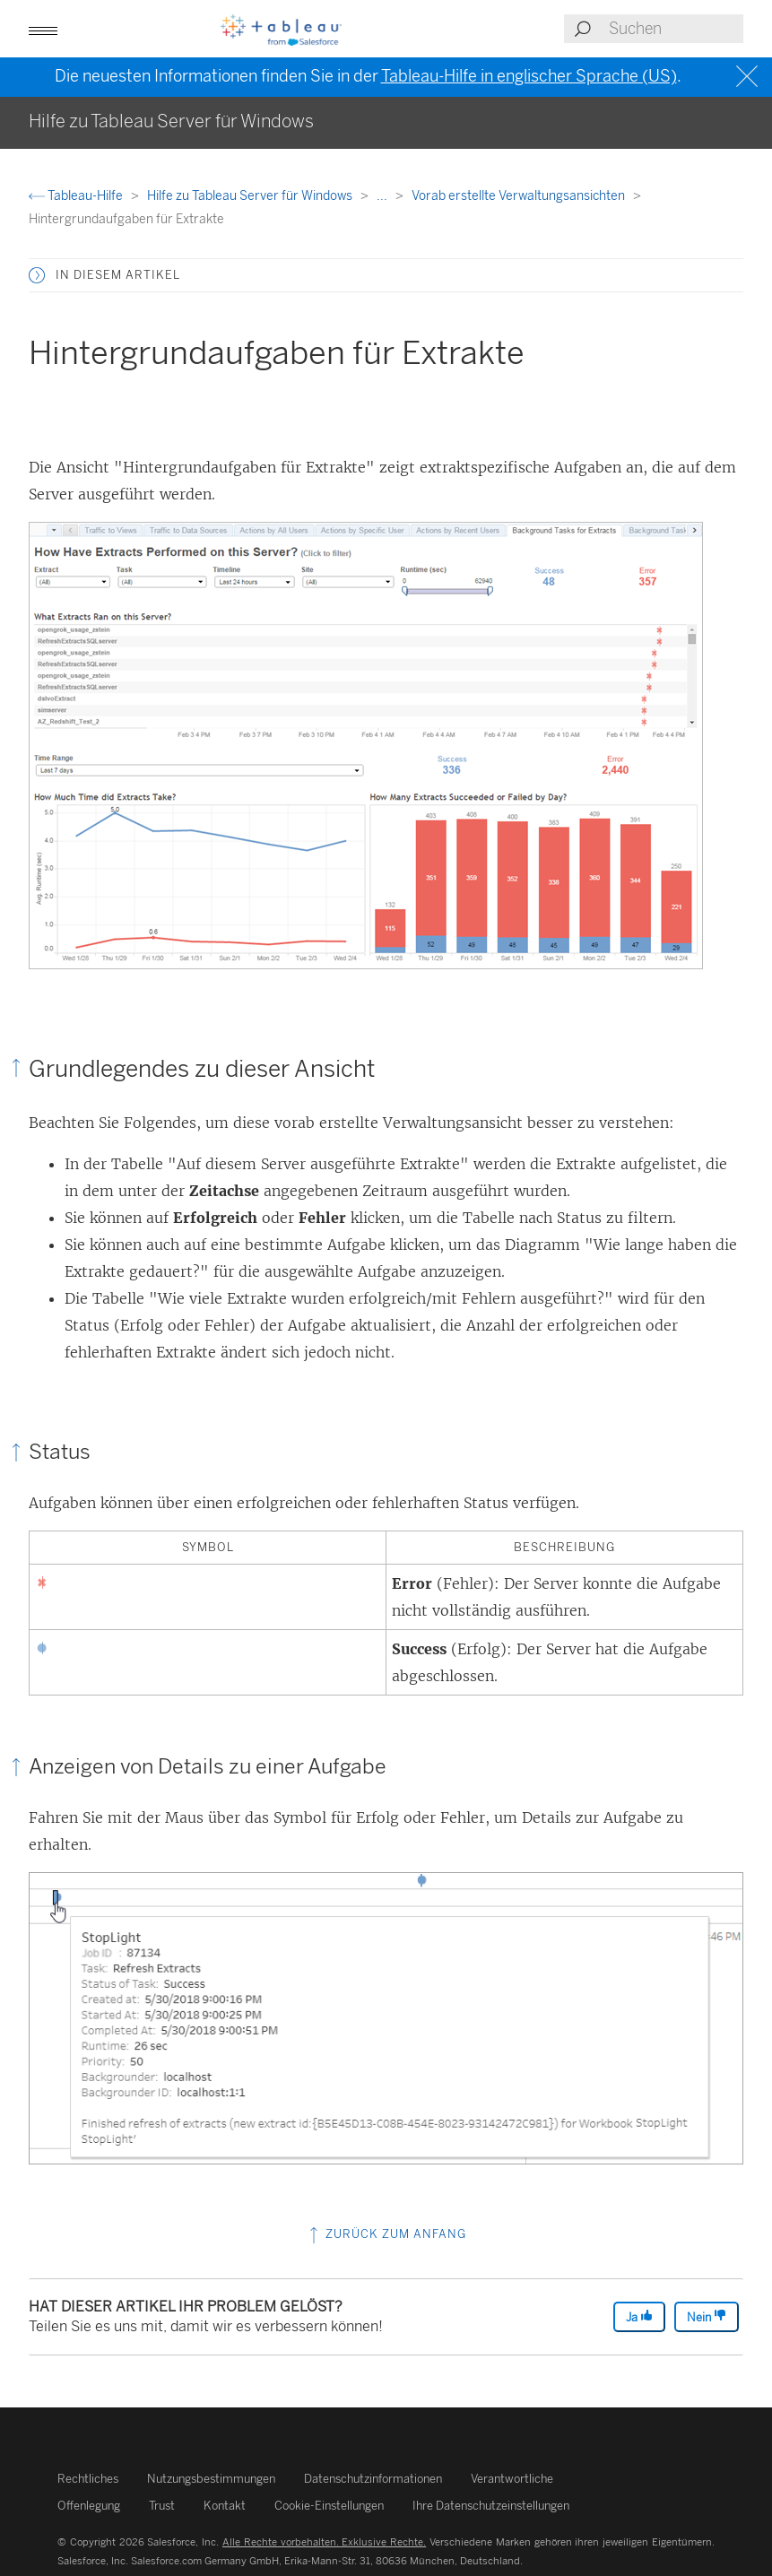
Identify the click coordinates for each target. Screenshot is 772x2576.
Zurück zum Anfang (386, 2234)
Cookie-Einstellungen (329, 2505)
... (383, 196)
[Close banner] (749, 76)
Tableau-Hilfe (77, 196)
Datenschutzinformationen (373, 2478)
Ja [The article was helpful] (639, 2316)
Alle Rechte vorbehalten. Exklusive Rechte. (324, 2542)
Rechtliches (87, 2478)
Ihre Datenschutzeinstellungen (490, 2505)
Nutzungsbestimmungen (211, 2478)
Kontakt (225, 2505)
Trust (162, 2505)
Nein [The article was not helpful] (706, 2316)
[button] (43, 28)
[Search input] (675, 28)
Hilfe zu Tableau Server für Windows (251, 196)
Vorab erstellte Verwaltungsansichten (520, 196)
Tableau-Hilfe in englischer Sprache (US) (529, 76)
